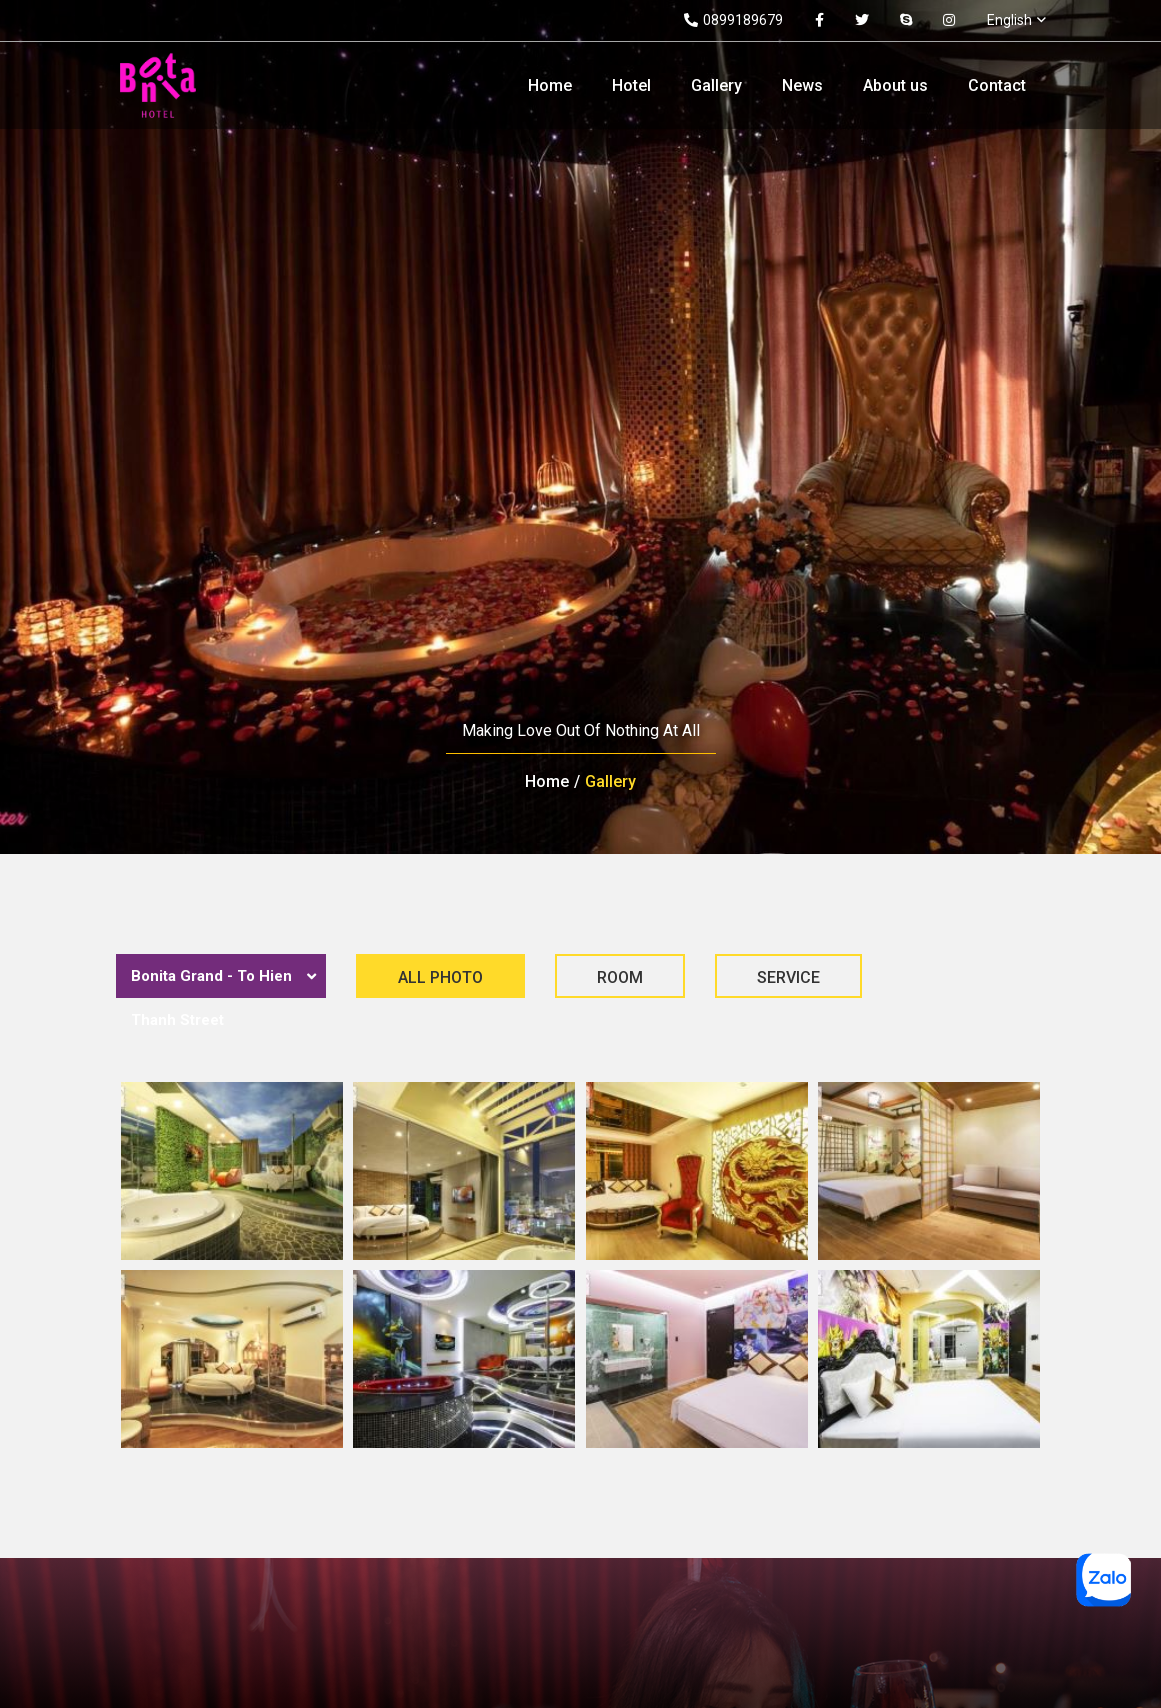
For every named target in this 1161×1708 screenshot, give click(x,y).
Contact (997, 85)
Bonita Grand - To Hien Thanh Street (211, 998)
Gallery (716, 85)
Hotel (631, 85)
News (802, 85)
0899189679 (733, 20)
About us (895, 85)
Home (550, 85)
